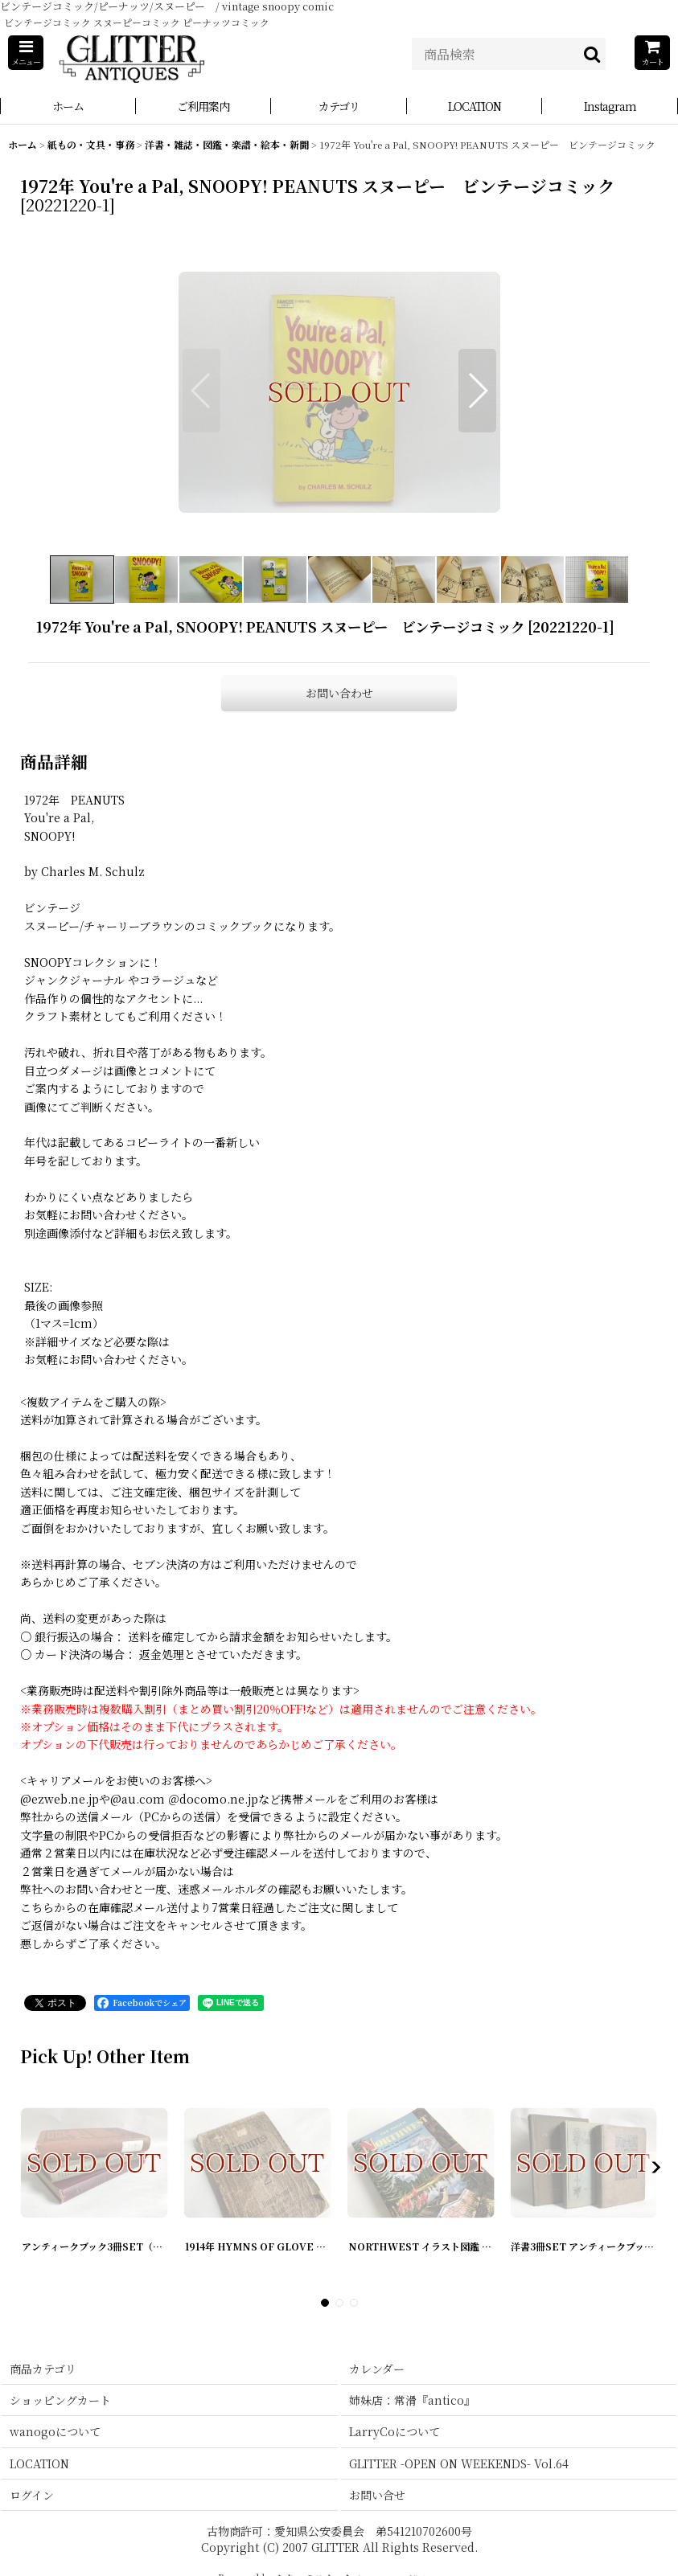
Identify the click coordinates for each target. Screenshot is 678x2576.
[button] (25, 52)
